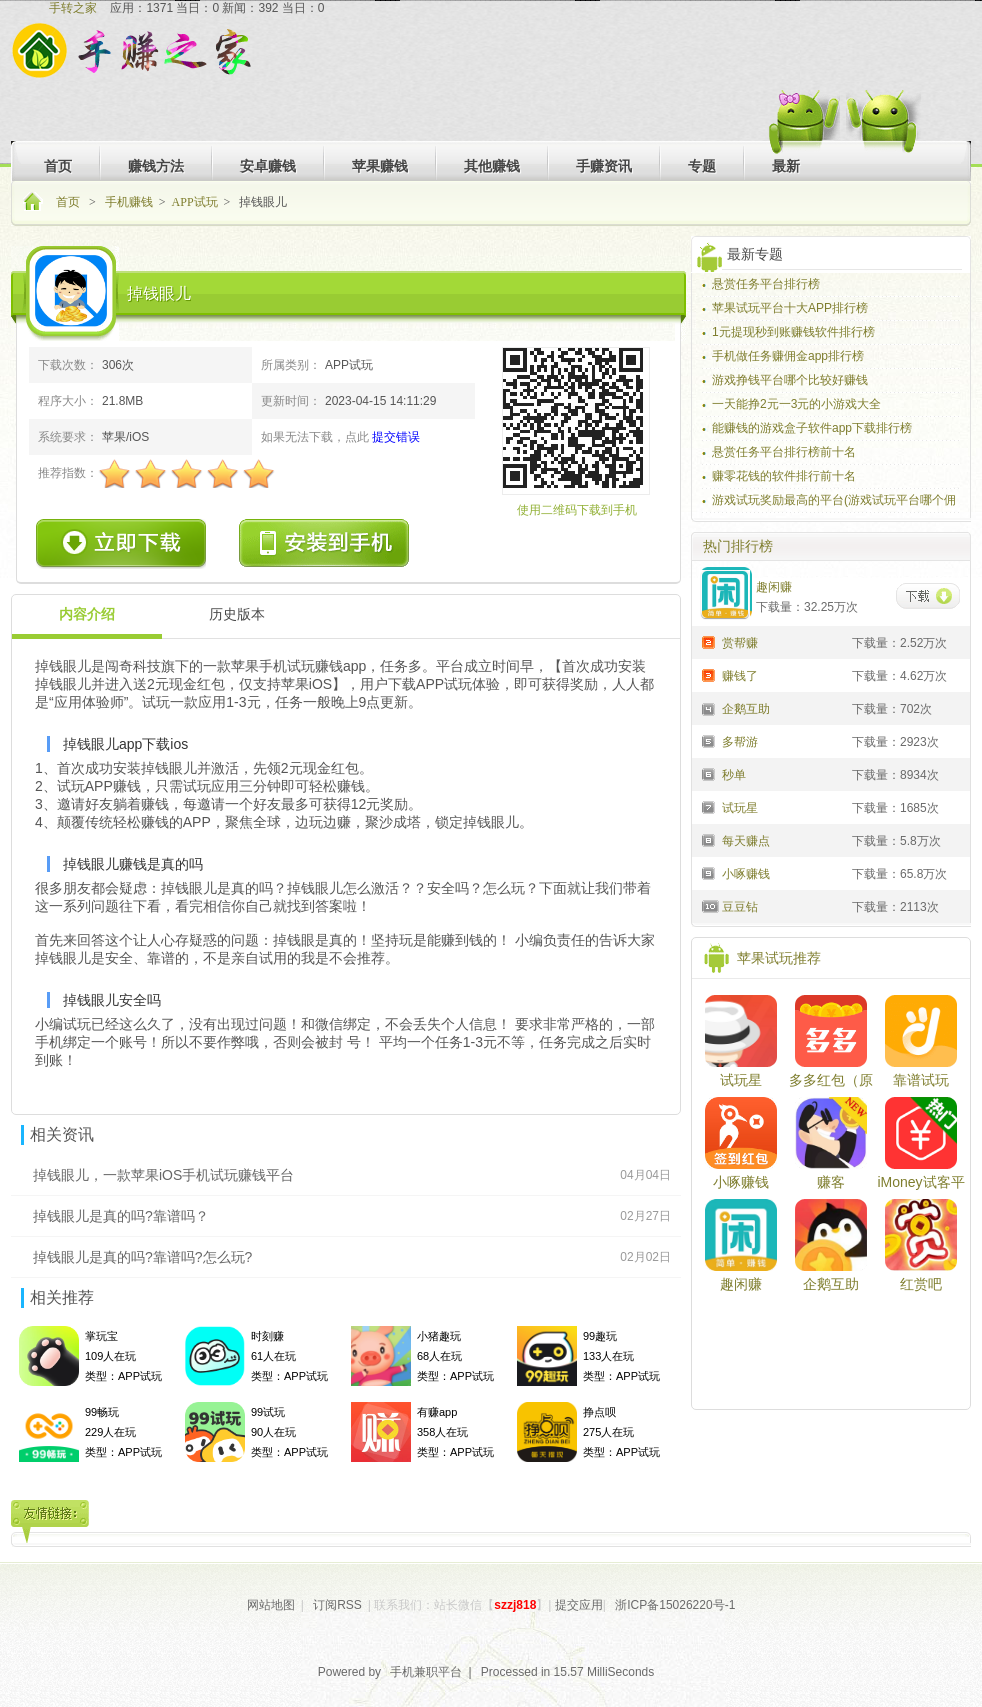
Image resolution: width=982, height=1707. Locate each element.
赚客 (831, 1182)
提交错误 (396, 437)
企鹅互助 (831, 1284)
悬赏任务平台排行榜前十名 (784, 452)
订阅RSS (337, 1605)
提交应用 (579, 1605)
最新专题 (755, 254)
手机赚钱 (129, 202)
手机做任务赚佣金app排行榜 (788, 356)
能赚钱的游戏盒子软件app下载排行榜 (812, 428)
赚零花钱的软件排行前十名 (784, 476)
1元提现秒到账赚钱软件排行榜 (793, 332)
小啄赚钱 (741, 1182)
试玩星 (741, 1080)
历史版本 (237, 614)
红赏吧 (921, 1284)
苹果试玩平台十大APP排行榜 (790, 308)
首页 (69, 202)
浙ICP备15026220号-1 (675, 1605)
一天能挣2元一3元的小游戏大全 (796, 404)
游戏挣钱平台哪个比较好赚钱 (790, 380)
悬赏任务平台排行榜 (766, 284)
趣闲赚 (741, 1284)
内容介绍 (87, 614)
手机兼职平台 (426, 1672)
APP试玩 (195, 202)
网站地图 (271, 1605)
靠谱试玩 (921, 1080)
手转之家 (73, 8)
